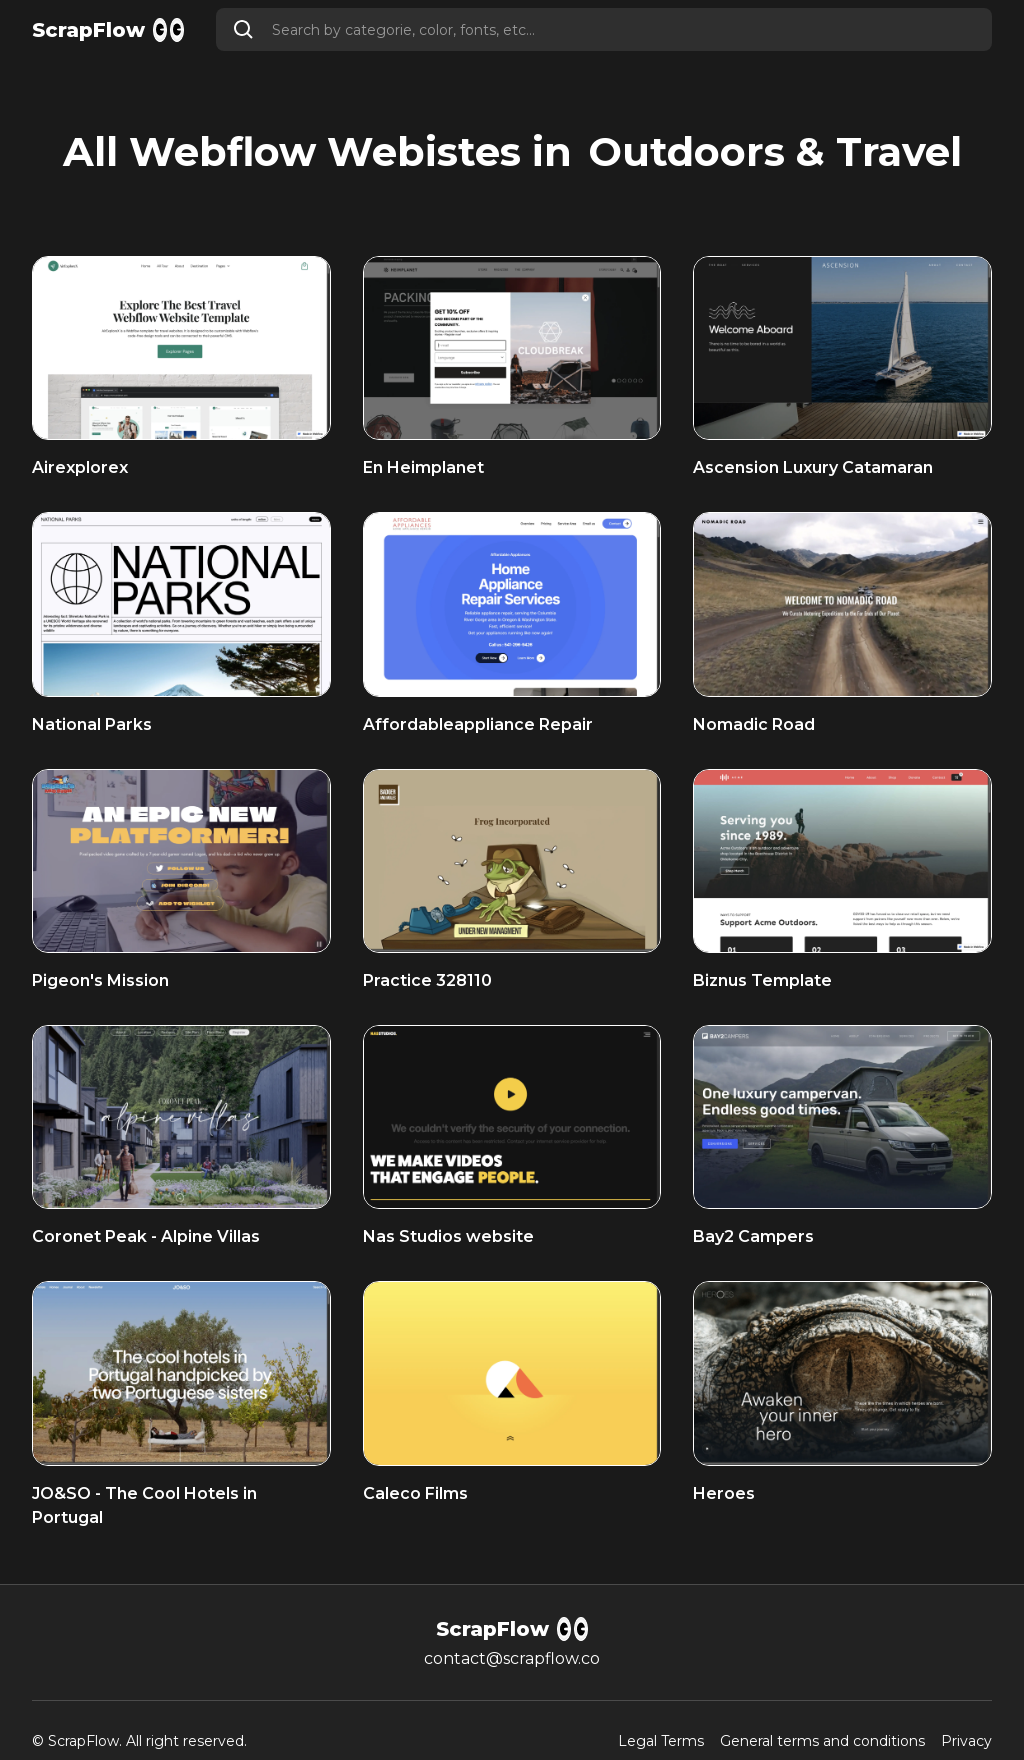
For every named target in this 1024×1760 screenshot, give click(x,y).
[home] (108, 30)
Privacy (966, 1741)
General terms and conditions (822, 1741)
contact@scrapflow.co (512, 1658)
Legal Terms (661, 1741)
